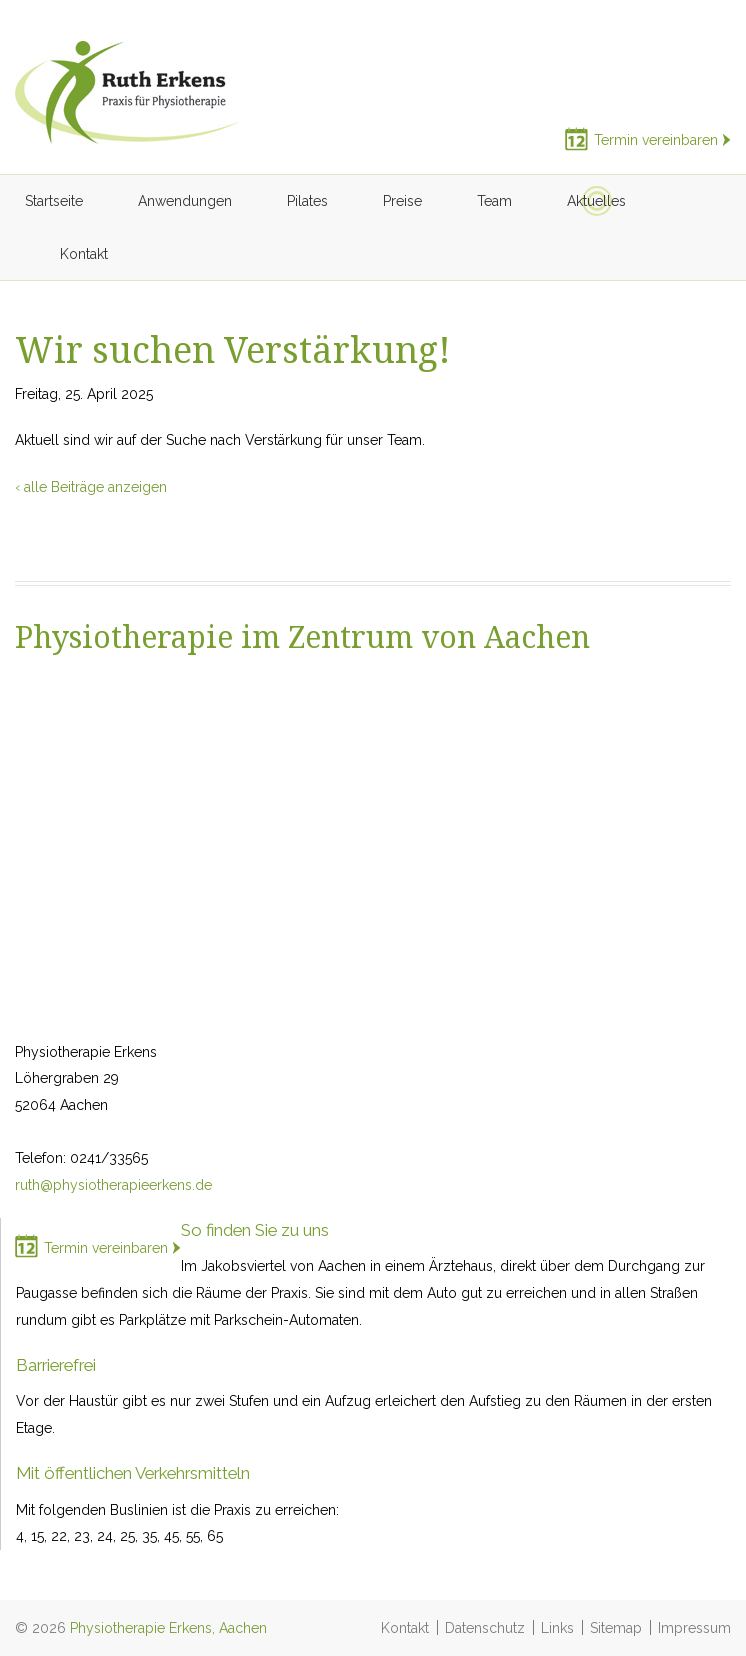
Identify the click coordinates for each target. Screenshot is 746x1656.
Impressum (694, 1628)
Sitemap (616, 1628)
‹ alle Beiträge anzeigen (91, 487)
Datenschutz (485, 1628)
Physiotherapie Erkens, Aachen (168, 1628)
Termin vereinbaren (656, 140)
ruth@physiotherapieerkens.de (113, 1185)
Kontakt (405, 1628)
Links (557, 1628)
